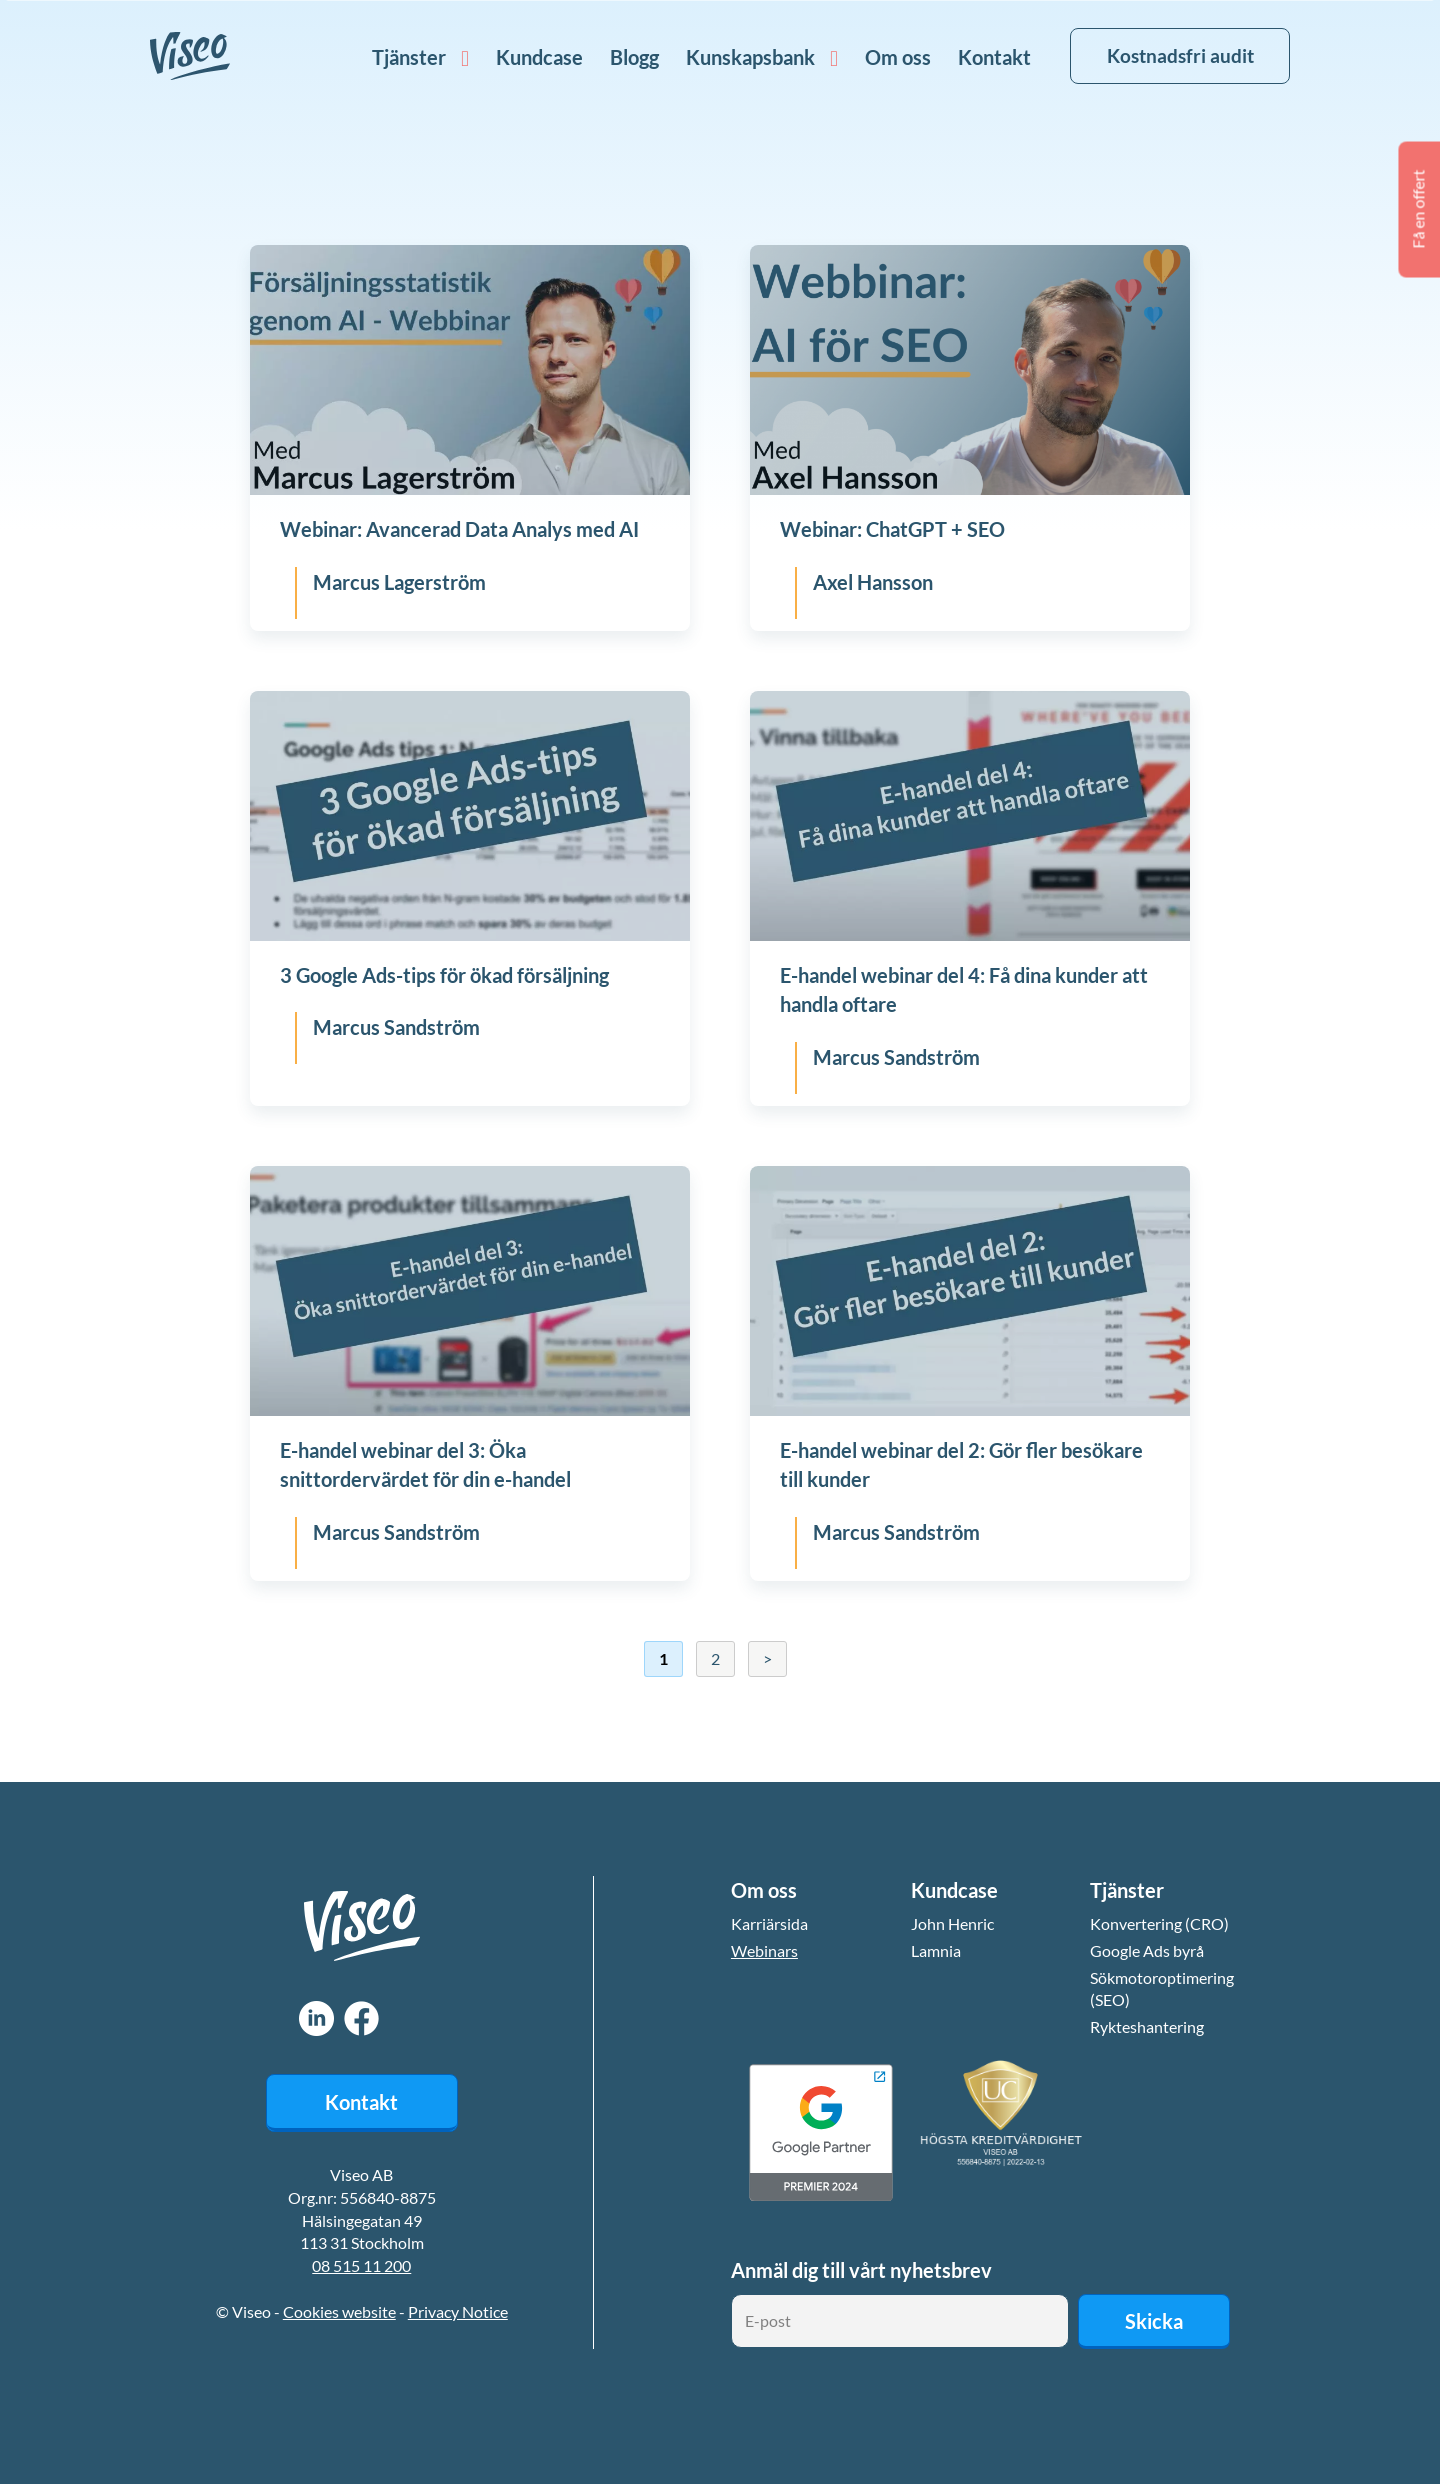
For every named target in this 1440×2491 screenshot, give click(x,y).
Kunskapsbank (736, 57)
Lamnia (936, 1950)
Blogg (620, 57)
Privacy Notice (458, 2312)
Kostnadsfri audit (1173, 55)
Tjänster (395, 57)
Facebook (361, 2016)
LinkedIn (316, 2016)
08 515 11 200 (361, 2267)
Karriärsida (769, 1923)
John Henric (952, 1923)
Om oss (884, 57)
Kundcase (525, 57)
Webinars (764, 1950)
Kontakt (980, 57)
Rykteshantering (1147, 2027)
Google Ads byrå (1147, 1950)
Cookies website (339, 2312)
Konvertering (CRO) (1159, 1923)
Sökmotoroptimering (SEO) (1162, 1989)
